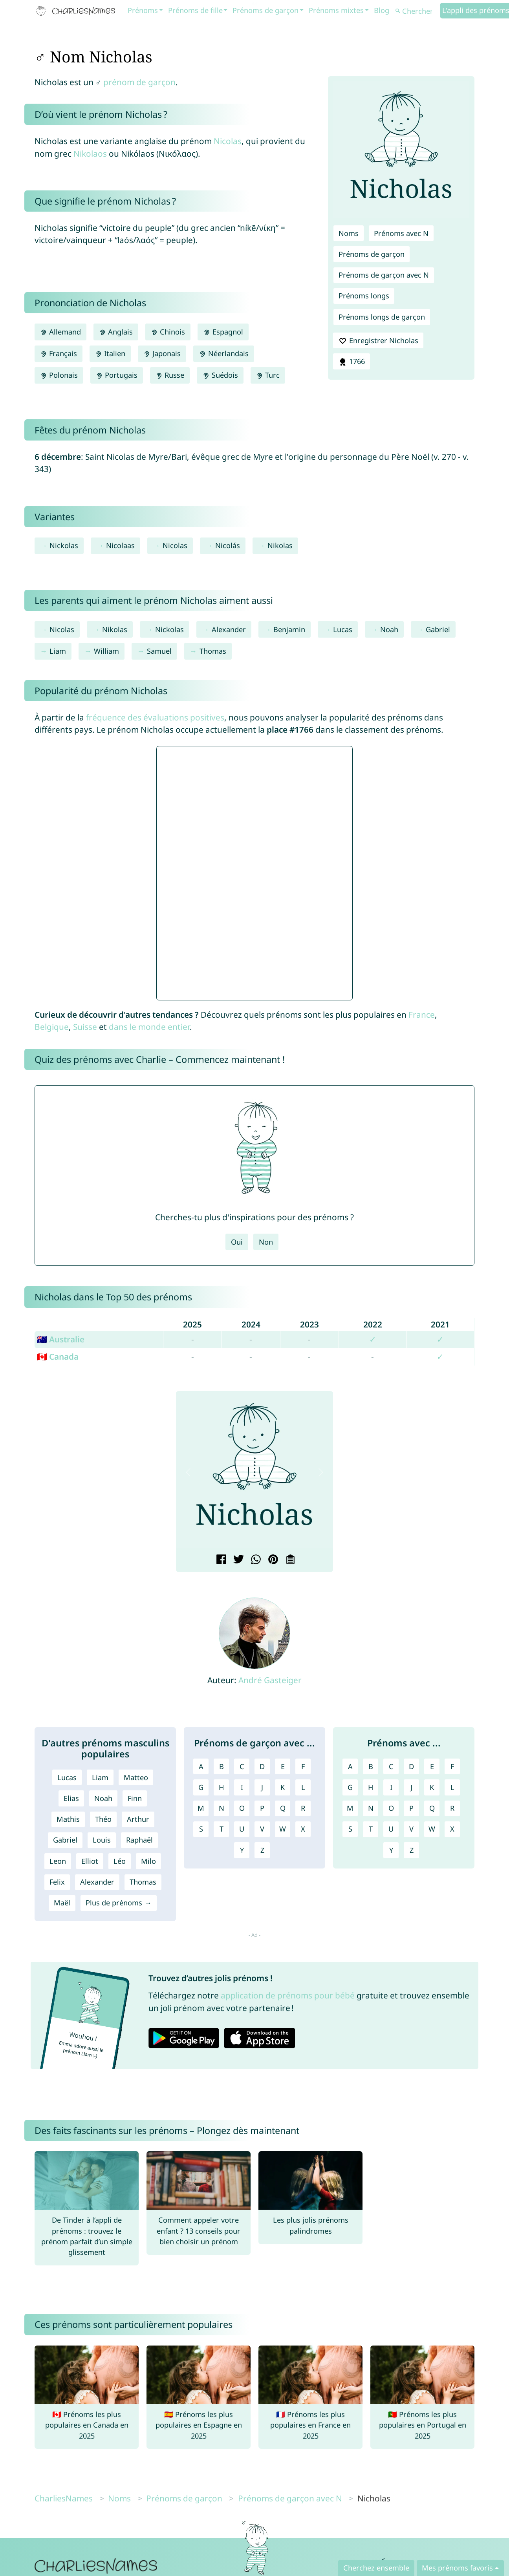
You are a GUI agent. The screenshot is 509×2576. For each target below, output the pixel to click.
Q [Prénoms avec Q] (432, 1808)
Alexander (229, 629)
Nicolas (228, 140)
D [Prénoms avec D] (411, 1766)
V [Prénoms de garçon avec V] (262, 1829)
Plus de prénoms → (118, 1902)
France (421, 1014)
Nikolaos (90, 153)
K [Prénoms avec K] (432, 1787)
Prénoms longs (364, 295)
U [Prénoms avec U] (391, 1829)
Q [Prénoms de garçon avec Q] (283, 1808)
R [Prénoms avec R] (452, 1808)
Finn (135, 1798)
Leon (57, 1861)
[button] (188, 1472)
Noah (389, 629)
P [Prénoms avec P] (411, 1808)
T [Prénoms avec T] (371, 1829)
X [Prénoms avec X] (452, 1829)
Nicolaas (120, 545)
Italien (110, 353)
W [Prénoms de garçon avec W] (282, 1829)
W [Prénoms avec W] (431, 1829)
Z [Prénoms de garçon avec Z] (262, 1850)
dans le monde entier (149, 1026)
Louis (102, 1840)
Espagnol (223, 331)
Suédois (220, 375)
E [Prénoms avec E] (432, 1766)
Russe (170, 375)
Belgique (52, 1026)
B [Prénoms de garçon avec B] (221, 1766)
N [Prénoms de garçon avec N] (221, 1808)
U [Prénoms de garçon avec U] (241, 1829)
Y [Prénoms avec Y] (391, 1850)
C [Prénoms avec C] (391, 1766)
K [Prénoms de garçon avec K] (282, 1787)
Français (58, 353)
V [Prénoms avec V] (411, 1829)
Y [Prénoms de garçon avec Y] (242, 1850)
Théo (103, 1819)
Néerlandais (223, 353)
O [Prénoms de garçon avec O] (242, 1808)
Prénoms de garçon (265, 10)
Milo (148, 1861)
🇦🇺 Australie (60, 1339)
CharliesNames (64, 2498)
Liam (57, 651)
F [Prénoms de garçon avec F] (303, 1766)
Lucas (342, 629)
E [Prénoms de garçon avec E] (283, 1766)
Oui (237, 1242)
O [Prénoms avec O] (391, 1808)
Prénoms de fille (195, 10)
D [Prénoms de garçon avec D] (262, 1766)
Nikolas (280, 545)
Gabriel (438, 629)
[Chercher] (416, 11)
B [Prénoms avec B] (370, 1766)
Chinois (168, 331)
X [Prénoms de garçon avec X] (303, 1829)
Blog (381, 10)
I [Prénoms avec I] (391, 1787)
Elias (71, 1798)
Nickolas (63, 545)
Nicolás (227, 545)
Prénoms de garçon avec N (384, 275)
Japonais (162, 353)
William (106, 651)
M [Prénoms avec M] (350, 1808)
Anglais (116, 331)
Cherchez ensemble (376, 2567)
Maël (62, 1902)
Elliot (89, 1861)
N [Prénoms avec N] (371, 1808)
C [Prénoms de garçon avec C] (242, 1766)
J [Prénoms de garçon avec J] (262, 1787)
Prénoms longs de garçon (382, 317)
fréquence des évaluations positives (155, 717)
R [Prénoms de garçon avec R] (303, 1808)
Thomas (213, 651)
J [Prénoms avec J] (411, 1787)
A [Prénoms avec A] (350, 1766)
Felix (57, 1882)
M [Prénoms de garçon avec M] (201, 1808)
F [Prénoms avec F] (452, 1766)
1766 (351, 362)
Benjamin (289, 629)
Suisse (85, 1026)
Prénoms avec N (401, 233)
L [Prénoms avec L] (452, 1787)
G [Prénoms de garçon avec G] (200, 1787)
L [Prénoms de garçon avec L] (303, 1787)
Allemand (60, 331)
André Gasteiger (270, 1680)
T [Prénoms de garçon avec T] (221, 1829)
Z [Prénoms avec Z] (412, 1850)
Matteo (136, 1777)
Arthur (138, 1819)
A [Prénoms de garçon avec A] (201, 1766)
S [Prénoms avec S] (350, 1829)
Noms (349, 233)
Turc (268, 375)
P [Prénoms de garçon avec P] (262, 1808)
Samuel (159, 651)
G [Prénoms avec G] (350, 1787)
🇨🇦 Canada (58, 1356)
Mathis (68, 1819)
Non (266, 1242)
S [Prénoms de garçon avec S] (201, 1829)
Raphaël (139, 1840)
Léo (120, 1861)
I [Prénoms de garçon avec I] (242, 1787)
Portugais (116, 375)
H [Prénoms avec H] (370, 1787)
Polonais (59, 375)
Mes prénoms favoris (457, 2567)
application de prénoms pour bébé (288, 1995)
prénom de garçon (139, 82)
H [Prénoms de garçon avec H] (221, 1787)
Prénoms (143, 10)
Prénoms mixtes (336, 10)
